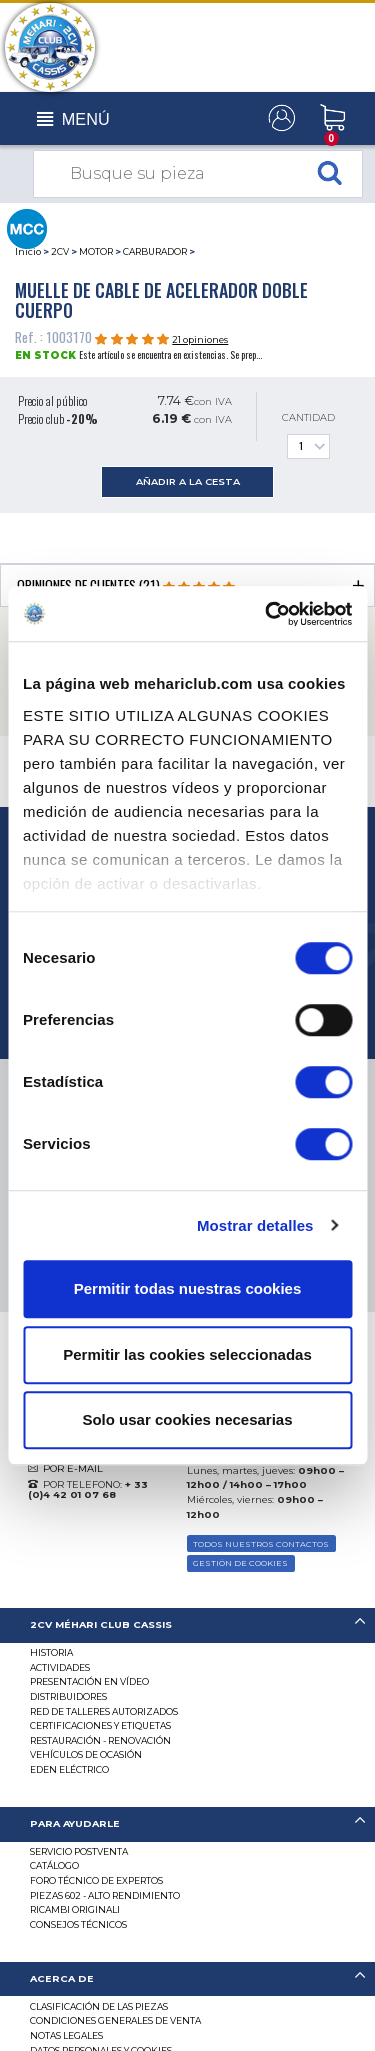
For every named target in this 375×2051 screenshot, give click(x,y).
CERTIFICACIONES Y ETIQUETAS (100, 1725)
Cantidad (308, 435)
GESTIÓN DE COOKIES (240, 1563)
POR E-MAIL (73, 1468)
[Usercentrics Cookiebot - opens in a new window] (267, 614)
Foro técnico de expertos (96, 1880)
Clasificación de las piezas (99, 2006)
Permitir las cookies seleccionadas (187, 1354)
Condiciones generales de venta (115, 2020)
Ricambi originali (75, 1909)
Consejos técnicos (78, 1924)
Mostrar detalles (255, 1225)
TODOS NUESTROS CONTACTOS (261, 1544)
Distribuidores (68, 1696)
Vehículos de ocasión (86, 1754)
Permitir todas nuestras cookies (188, 1288)
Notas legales (66, 2035)
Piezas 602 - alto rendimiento (105, 1895)
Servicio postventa (79, 1851)
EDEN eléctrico (69, 1769)
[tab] (187, 1625)
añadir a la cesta (188, 481)
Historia (51, 1652)
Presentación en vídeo (89, 1681)
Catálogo (54, 1865)
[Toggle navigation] (73, 119)
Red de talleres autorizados (104, 1711)
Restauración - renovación (100, 1740)
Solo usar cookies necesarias (187, 1419)
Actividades (60, 1667)
